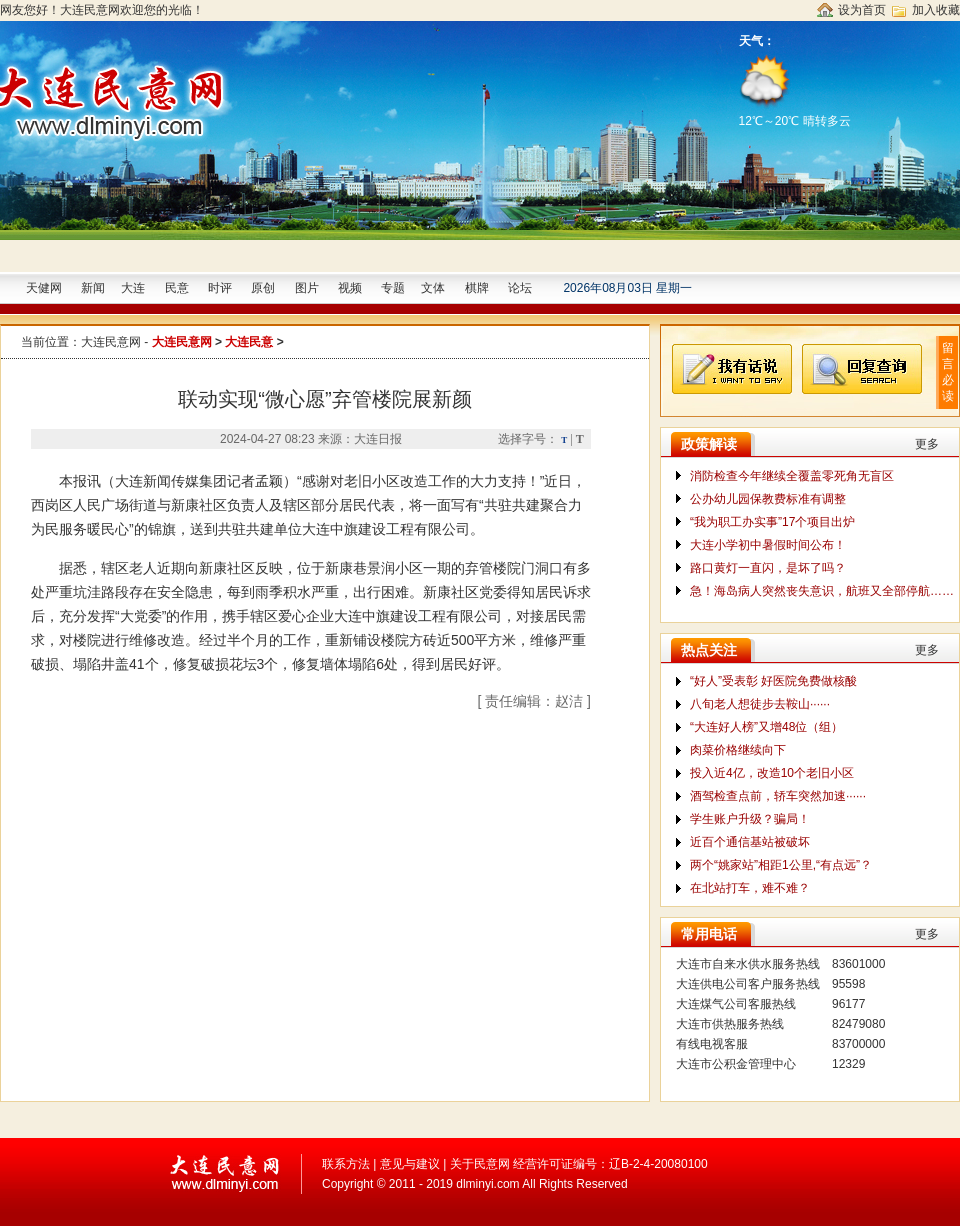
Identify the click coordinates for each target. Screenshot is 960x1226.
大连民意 (249, 342)
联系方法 (346, 1164)
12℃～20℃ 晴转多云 (796, 89)
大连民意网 (111, 342)
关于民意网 (480, 1164)
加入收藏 (936, 10)
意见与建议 (410, 1164)
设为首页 (862, 10)
